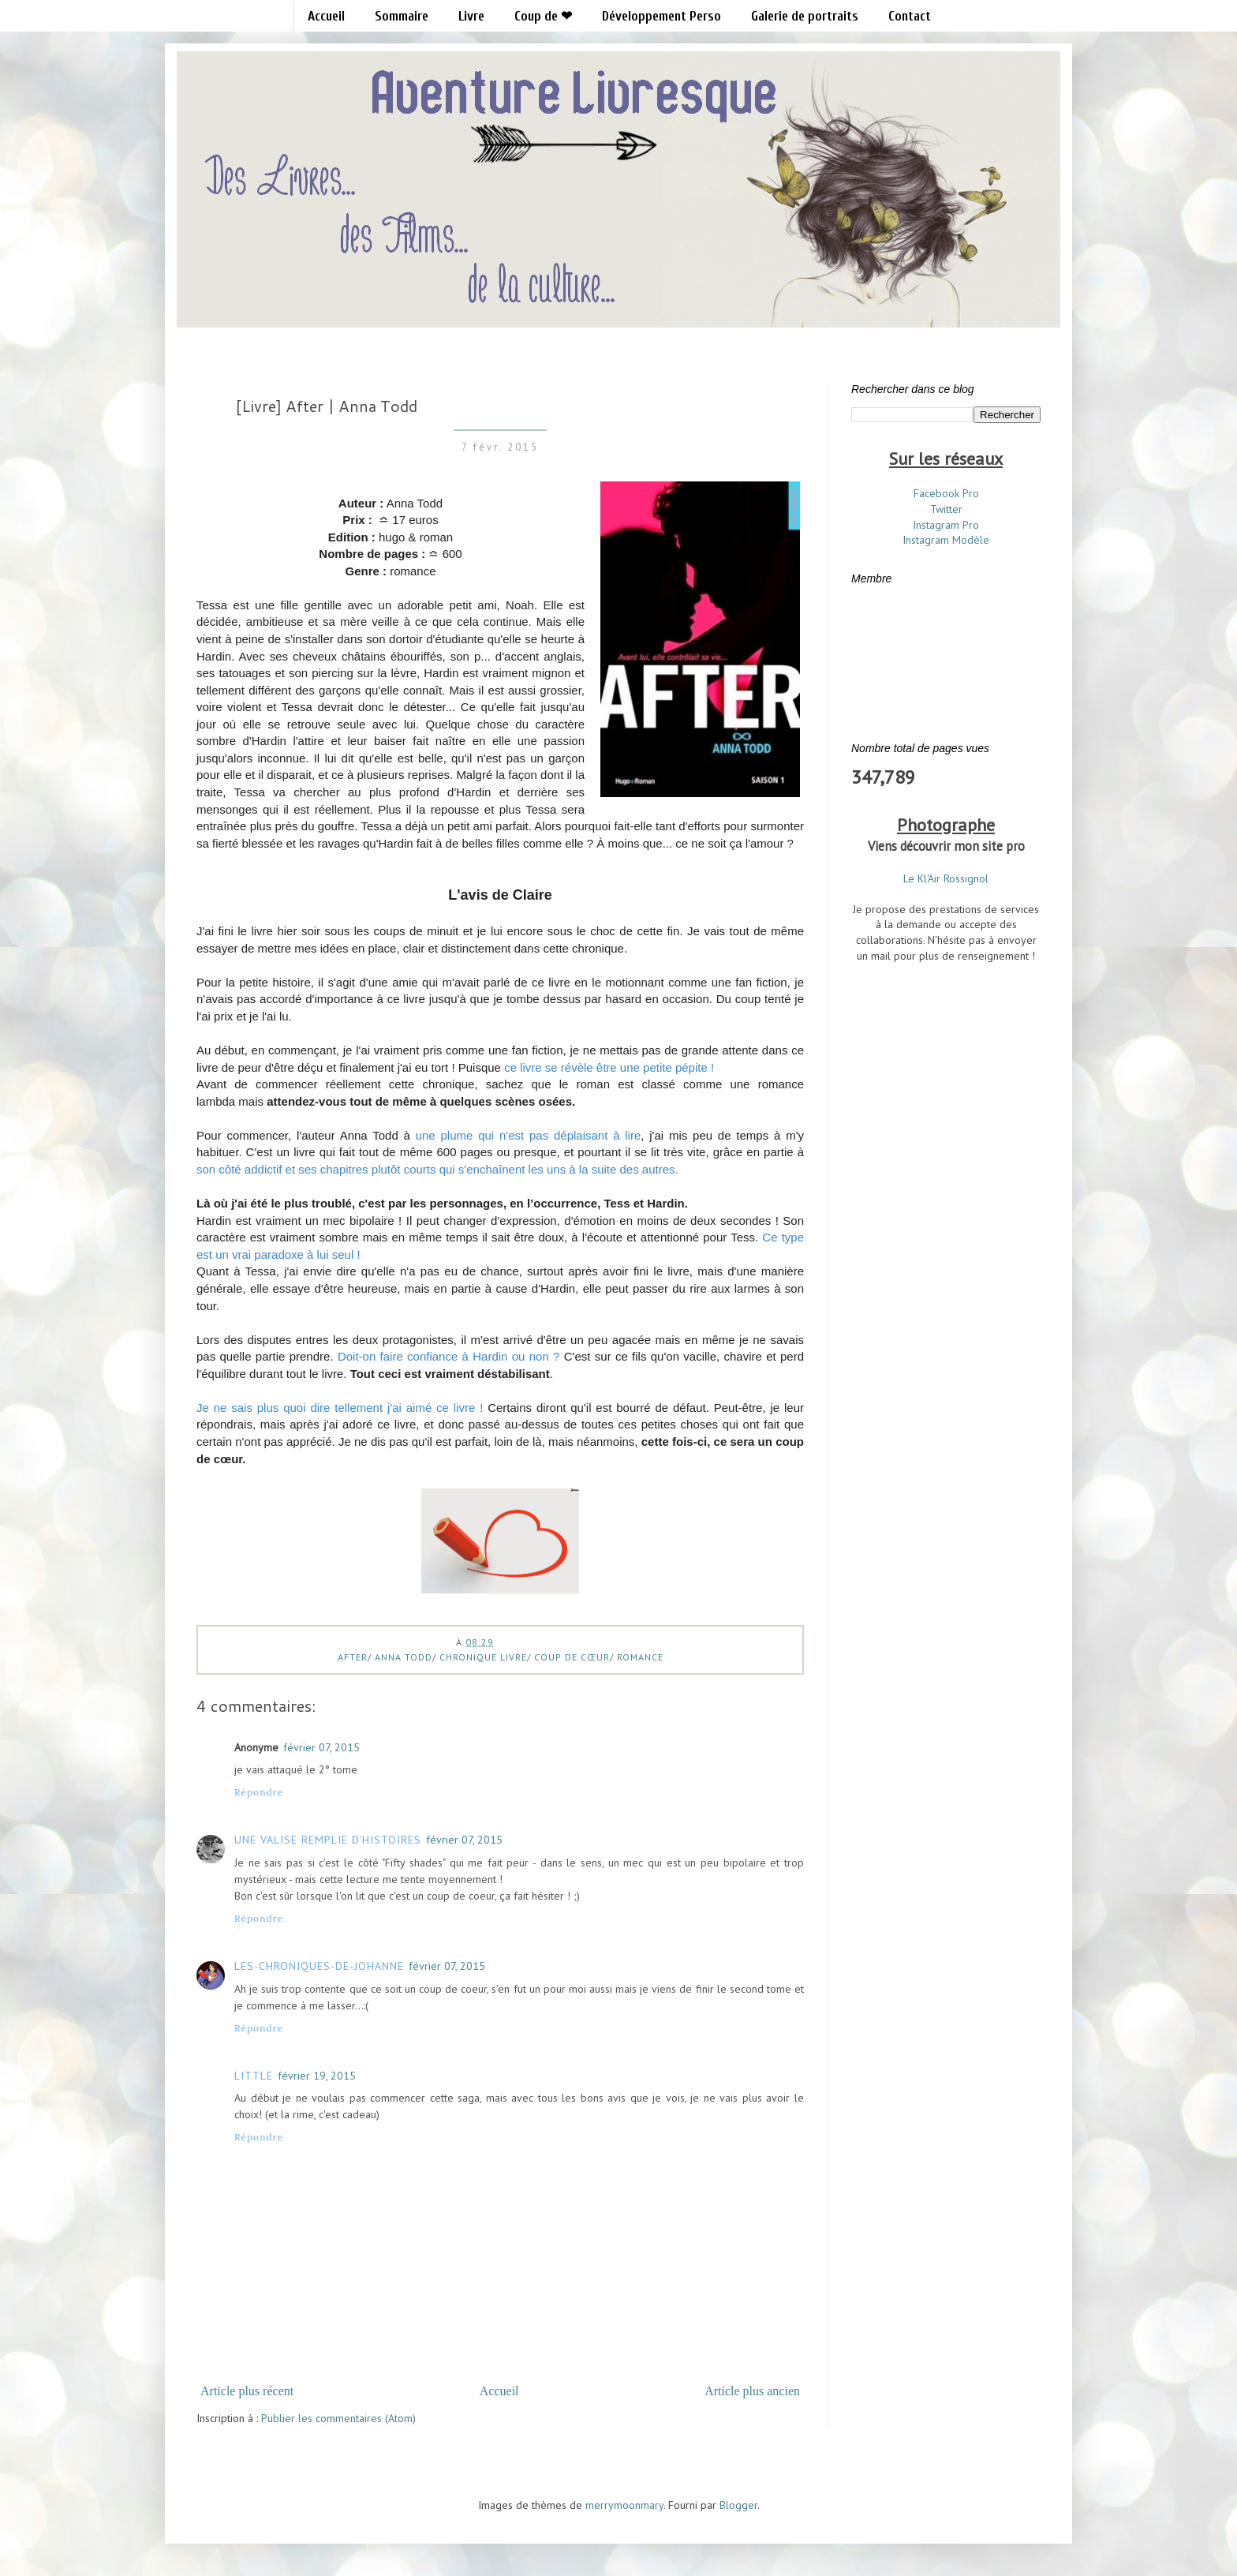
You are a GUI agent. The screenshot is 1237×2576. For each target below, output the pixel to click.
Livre (471, 16)
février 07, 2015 (321, 1747)
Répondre (258, 1792)
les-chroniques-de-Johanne (319, 1966)
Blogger (738, 2505)
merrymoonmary (624, 2505)
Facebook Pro (946, 493)
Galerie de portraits (804, 16)
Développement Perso (661, 16)
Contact (909, 16)
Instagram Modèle (946, 540)
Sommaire (401, 16)
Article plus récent (246, 2391)
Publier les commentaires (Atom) (338, 2418)
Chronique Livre (483, 1657)
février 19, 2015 (317, 2076)
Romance (640, 1657)
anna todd (403, 1657)
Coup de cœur (572, 1657)
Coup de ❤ (543, 16)
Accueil (326, 16)
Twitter (946, 509)
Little (253, 2076)
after (353, 1657)
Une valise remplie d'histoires (327, 1840)
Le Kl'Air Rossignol (945, 878)
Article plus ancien (752, 2391)
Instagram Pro (946, 525)
